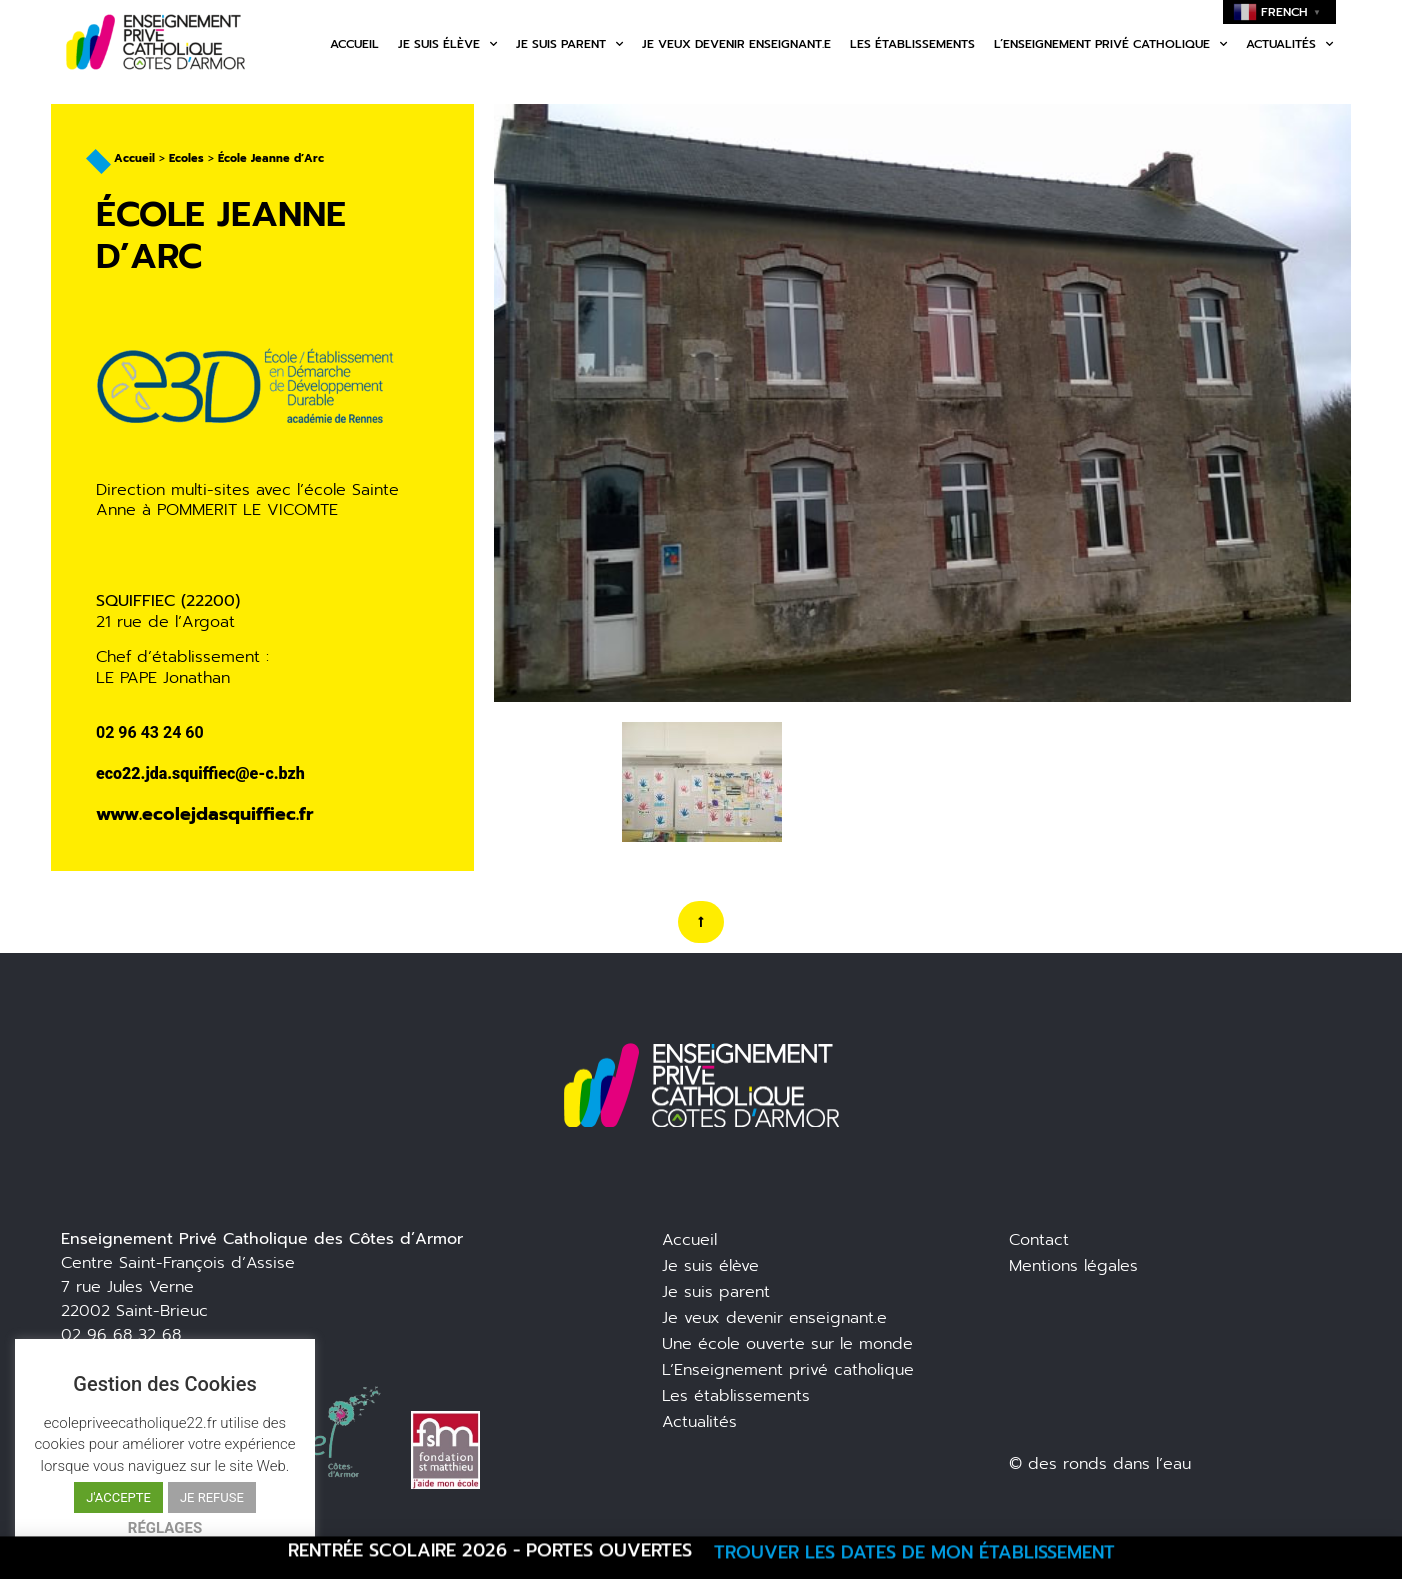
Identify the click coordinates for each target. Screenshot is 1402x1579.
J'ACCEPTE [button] (118, 1497)
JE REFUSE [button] (212, 1497)
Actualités (1289, 44)
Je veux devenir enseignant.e (736, 44)
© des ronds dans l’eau (1100, 1464)
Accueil (354, 44)
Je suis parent (569, 44)
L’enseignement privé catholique (1110, 44)
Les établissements (912, 44)
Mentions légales (1073, 1266)
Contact (1039, 1240)
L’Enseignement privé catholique (788, 1370)
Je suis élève (447, 44)
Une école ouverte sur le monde (787, 1344)
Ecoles (186, 158)
